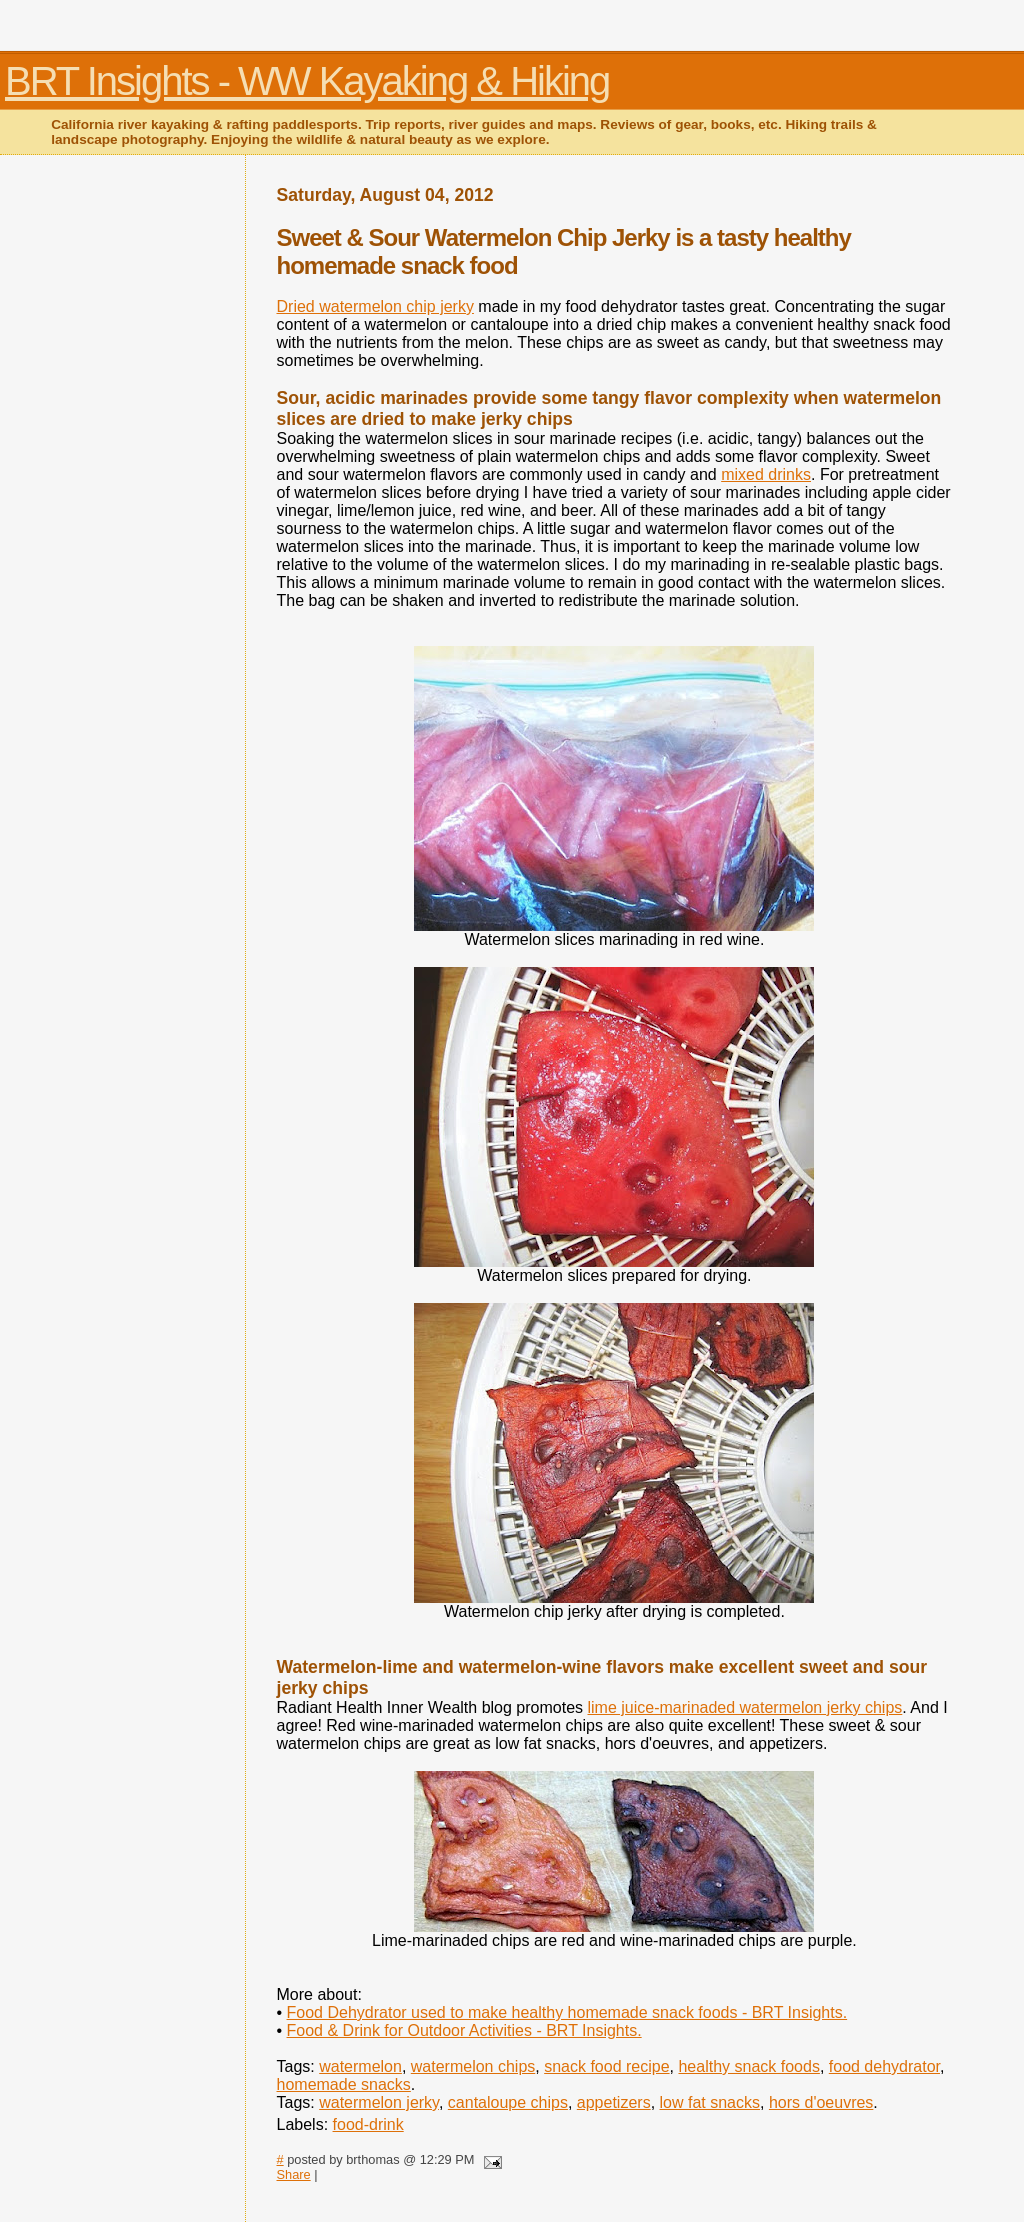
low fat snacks (710, 2102)
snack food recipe (606, 2066)
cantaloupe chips (508, 2102)
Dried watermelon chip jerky (375, 306)
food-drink (368, 2124)
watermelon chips (473, 2066)
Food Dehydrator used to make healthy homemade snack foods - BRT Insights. (567, 2012)
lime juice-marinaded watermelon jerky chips (745, 1707)
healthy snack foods (748, 2066)
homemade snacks (344, 2084)
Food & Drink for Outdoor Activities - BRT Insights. (464, 2030)
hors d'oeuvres (821, 2102)
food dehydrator (884, 2066)
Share (294, 2174)
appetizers (614, 2102)
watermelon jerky (379, 2102)
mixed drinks (766, 474)
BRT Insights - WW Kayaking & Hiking (307, 81)
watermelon (360, 2066)
